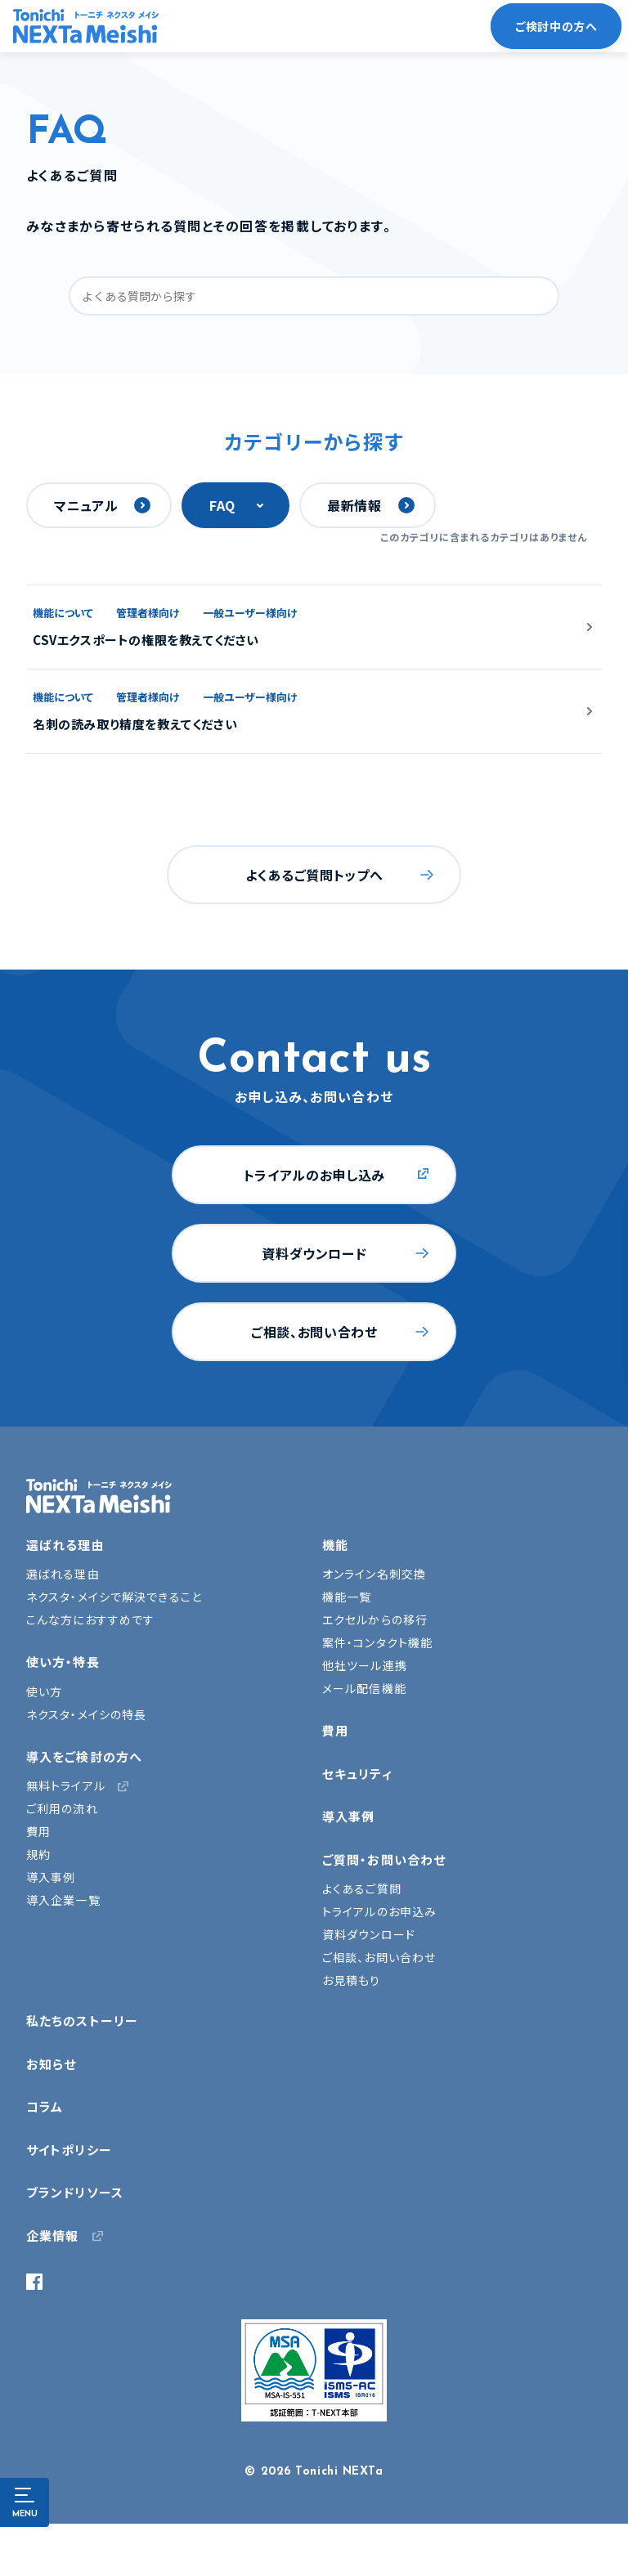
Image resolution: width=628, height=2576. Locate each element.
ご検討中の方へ (556, 26)
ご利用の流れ (62, 1808)
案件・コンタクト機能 (377, 1642)
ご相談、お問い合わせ (314, 1332)
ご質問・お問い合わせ (384, 1859)
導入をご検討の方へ (84, 1756)
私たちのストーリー (82, 2020)
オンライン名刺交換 (374, 1574)
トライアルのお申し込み (314, 1175)
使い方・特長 (63, 1661)
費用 (38, 1831)
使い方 (44, 1691)
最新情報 (354, 505)
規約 (38, 1854)
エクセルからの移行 (375, 1619)
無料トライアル (65, 1785)
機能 (335, 1544)
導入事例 (50, 1877)
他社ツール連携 (364, 1665)
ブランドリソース (74, 2192)
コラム (44, 2106)
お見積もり (351, 1980)
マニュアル (86, 505)
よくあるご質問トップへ (314, 875)
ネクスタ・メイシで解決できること (114, 1596)
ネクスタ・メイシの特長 (86, 1714)
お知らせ (51, 2063)
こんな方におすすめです (90, 1619)
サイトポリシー (69, 2149)
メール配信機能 (364, 1688)
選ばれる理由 (65, 1544)
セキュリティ (357, 1773)
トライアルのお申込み (379, 1911)
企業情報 (52, 2235)
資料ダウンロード (314, 1253)
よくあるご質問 (361, 1888)
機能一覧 (346, 1596)
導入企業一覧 (63, 1900)
